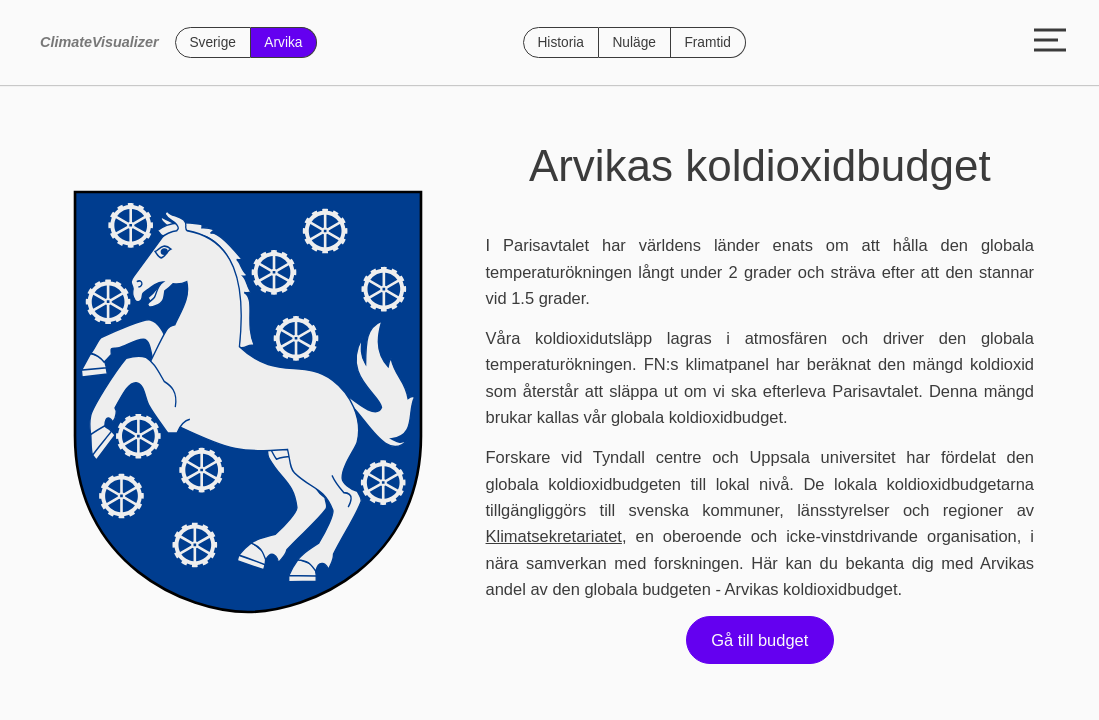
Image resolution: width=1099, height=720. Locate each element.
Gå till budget (759, 640)
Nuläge (633, 42)
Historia (560, 42)
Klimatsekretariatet (554, 536)
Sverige (212, 42)
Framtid (707, 42)
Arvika (283, 42)
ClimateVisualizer (99, 42)
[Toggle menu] (1050, 42)
